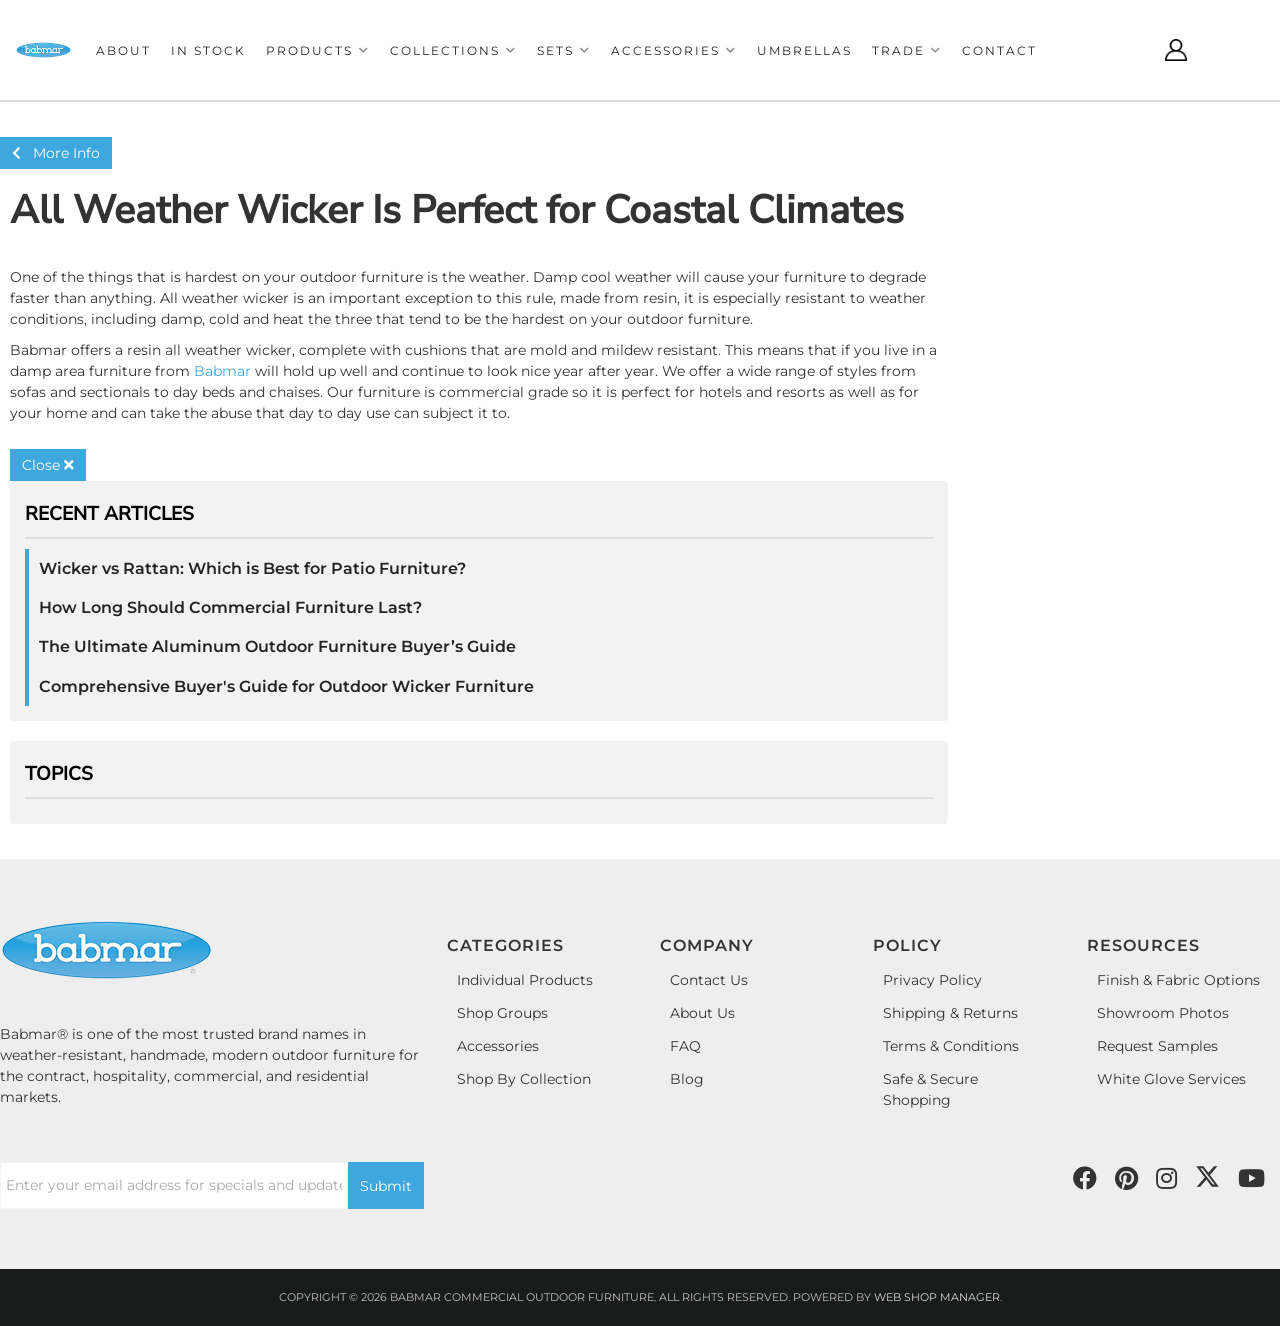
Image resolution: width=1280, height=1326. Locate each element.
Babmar (222, 371)
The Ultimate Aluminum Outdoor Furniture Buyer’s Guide (277, 646)
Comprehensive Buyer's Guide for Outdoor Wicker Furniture (286, 686)
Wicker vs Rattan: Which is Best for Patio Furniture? (252, 568)
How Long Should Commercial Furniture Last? (230, 607)
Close (48, 465)
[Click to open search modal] (1126, 50)
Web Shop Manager (937, 1297)
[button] (318, 50)
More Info (56, 153)
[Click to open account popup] (1176, 50)
